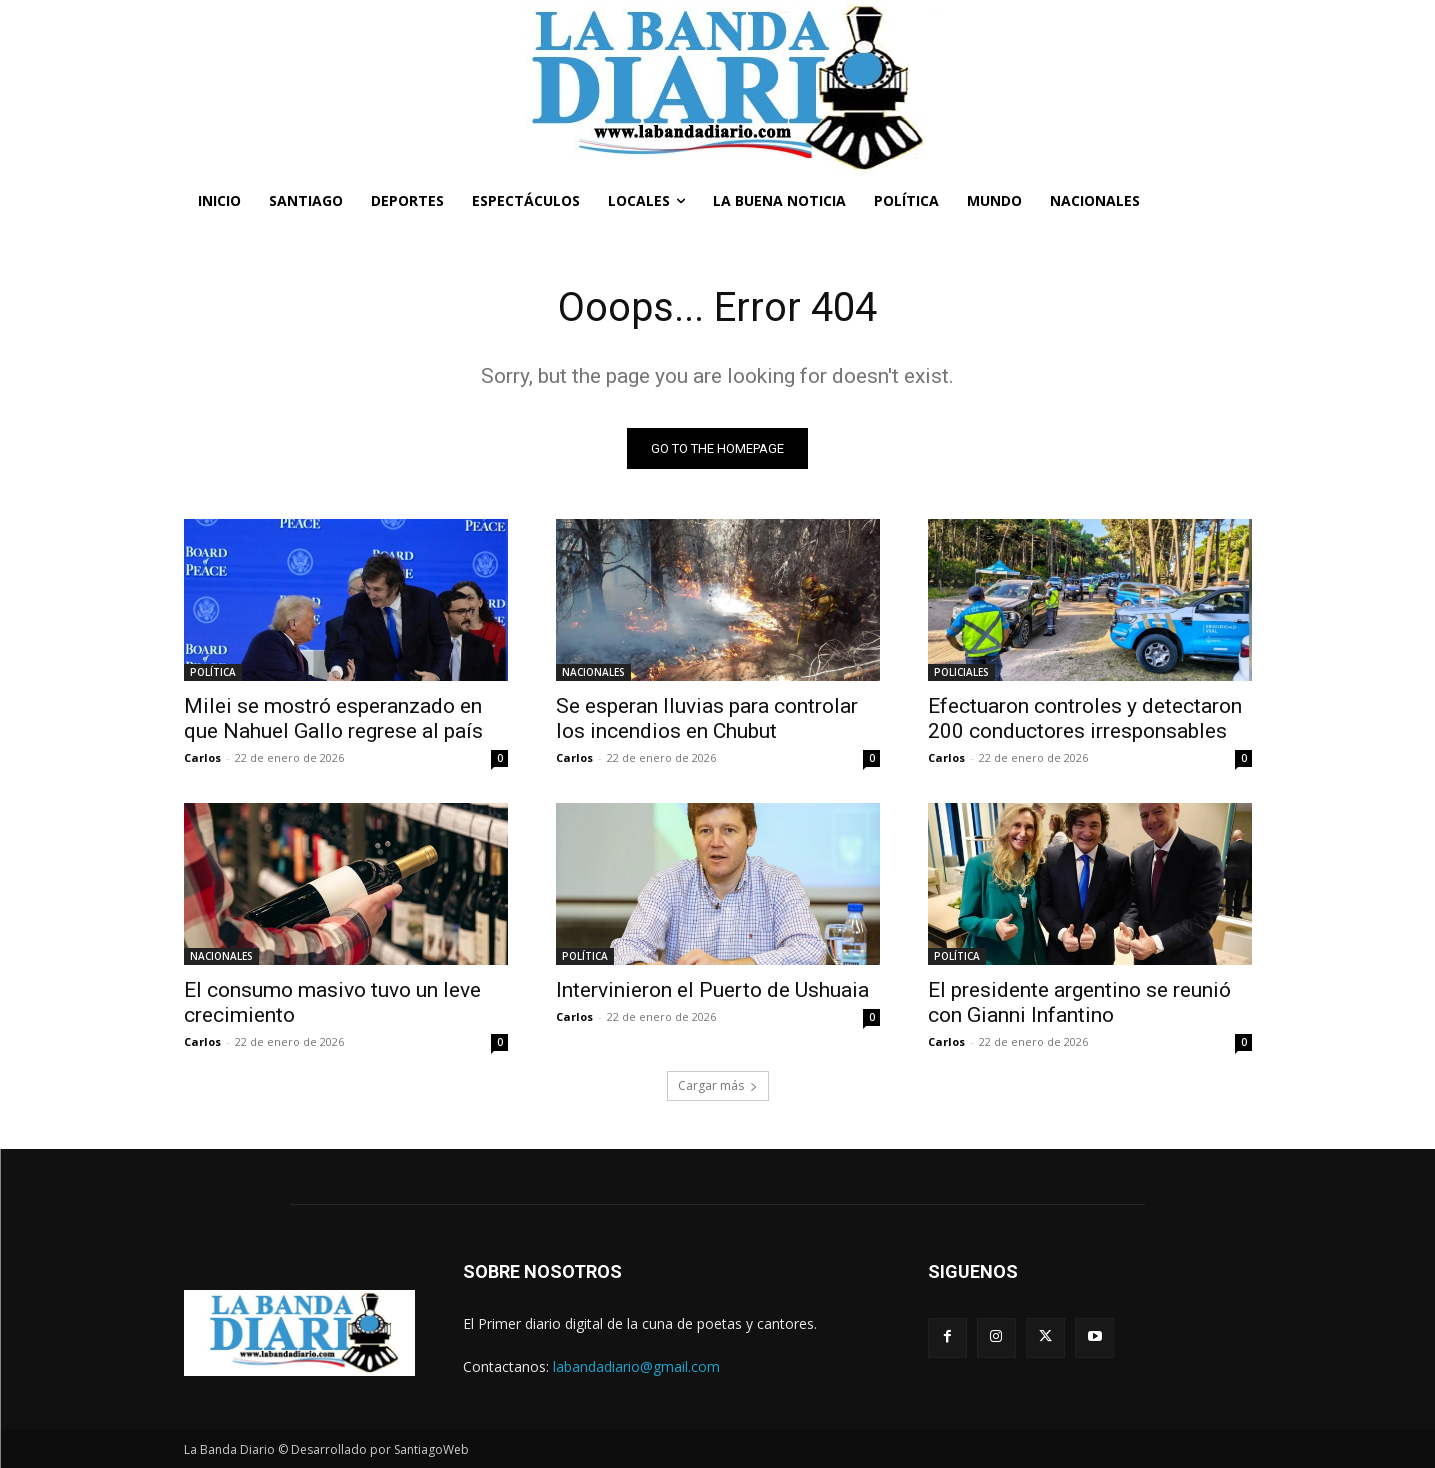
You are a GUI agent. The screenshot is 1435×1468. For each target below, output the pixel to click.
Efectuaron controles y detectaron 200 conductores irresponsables (1085, 718)
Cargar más (718, 1085)
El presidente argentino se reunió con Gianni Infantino (1079, 1002)
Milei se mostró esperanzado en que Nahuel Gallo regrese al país (333, 718)
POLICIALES (961, 672)
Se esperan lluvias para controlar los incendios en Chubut (707, 718)
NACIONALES (593, 672)
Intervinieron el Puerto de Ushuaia (712, 990)
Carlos (202, 757)
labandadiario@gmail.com (636, 1366)
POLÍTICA (213, 672)
